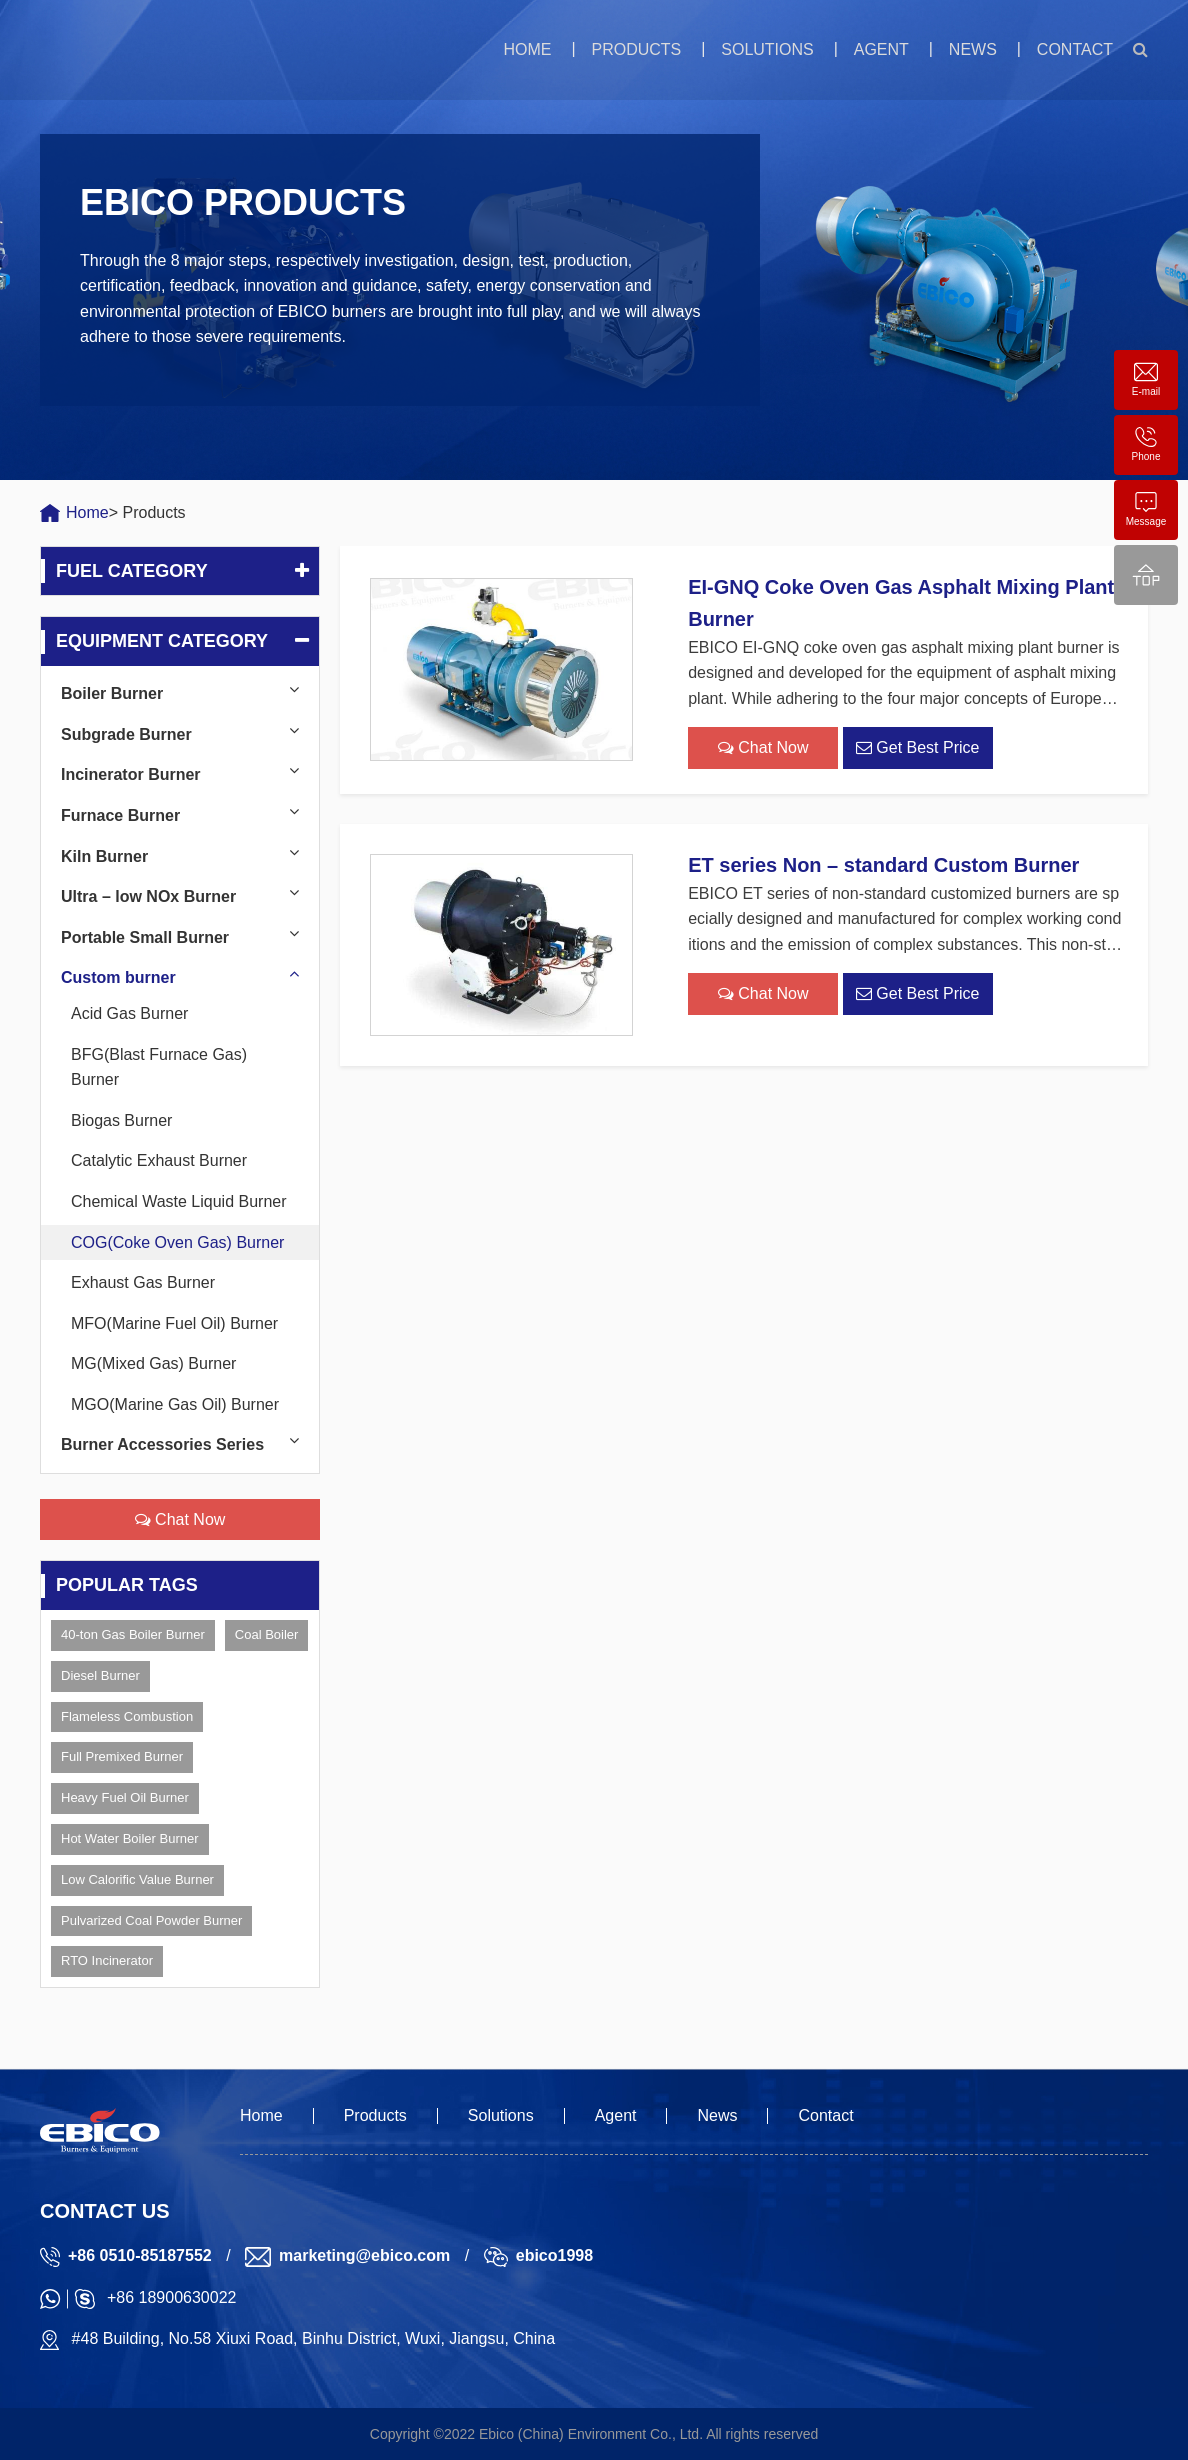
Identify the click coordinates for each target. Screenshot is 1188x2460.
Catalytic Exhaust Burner (159, 1160)
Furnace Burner (120, 815)
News (973, 49)
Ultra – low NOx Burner (148, 896)
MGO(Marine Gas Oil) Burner (175, 1404)
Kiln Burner (104, 856)
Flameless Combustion (127, 1716)
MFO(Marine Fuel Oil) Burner (174, 1323)
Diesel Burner (100, 1675)
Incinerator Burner (131, 774)
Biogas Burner (121, 1120)
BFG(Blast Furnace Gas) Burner (159, 1067)
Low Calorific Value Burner (137, 1879)
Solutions (767, 49)
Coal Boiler (267, 1634)
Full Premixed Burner (122, 1756)
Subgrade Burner (126, 734)
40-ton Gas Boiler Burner (133, 1634)
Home (527, 49)
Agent (881, 49)
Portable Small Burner (145, 937)
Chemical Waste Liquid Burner (179, 1201)
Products (636, 49)
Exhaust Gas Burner (143, 1282)
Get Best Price (918, 747)
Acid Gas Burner (129, 1013)
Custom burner (118, 977)
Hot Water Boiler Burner (130, 1838)
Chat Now (180, 1519)
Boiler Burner (112, 693)
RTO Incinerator (107, 1960)
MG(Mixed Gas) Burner (153, 1363)
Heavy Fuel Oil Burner (125, 1797)
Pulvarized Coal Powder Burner (151, 1920)
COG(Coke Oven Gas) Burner (177, 1242)
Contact (1075, 49)
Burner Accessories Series (162, 1444)
